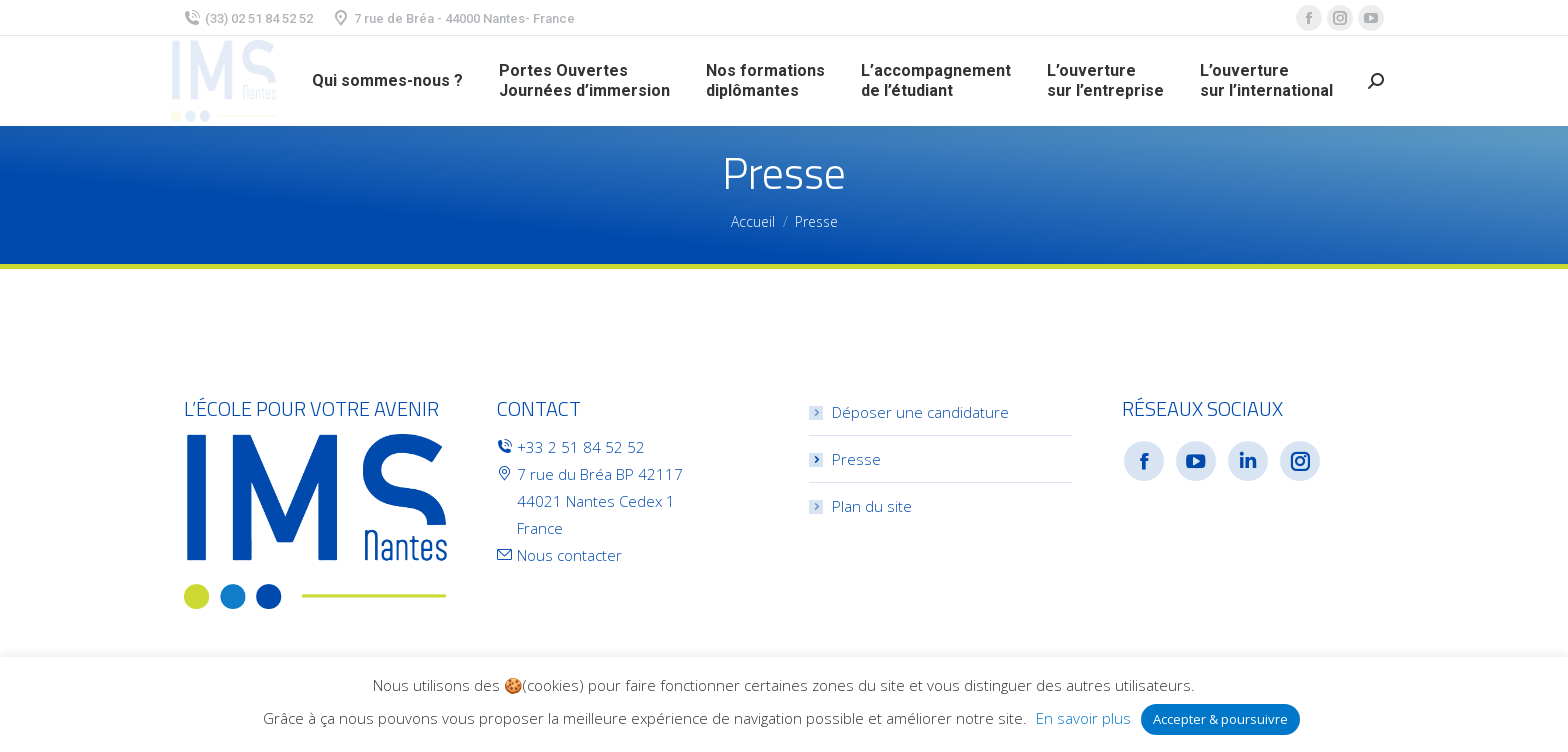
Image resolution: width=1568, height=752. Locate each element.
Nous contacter (569, 555)
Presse (856, 459)
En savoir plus (1083, 718)
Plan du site (872, 506)
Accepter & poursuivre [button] (1220, 719)
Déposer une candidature (920, 412)
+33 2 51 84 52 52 (581, 447)
